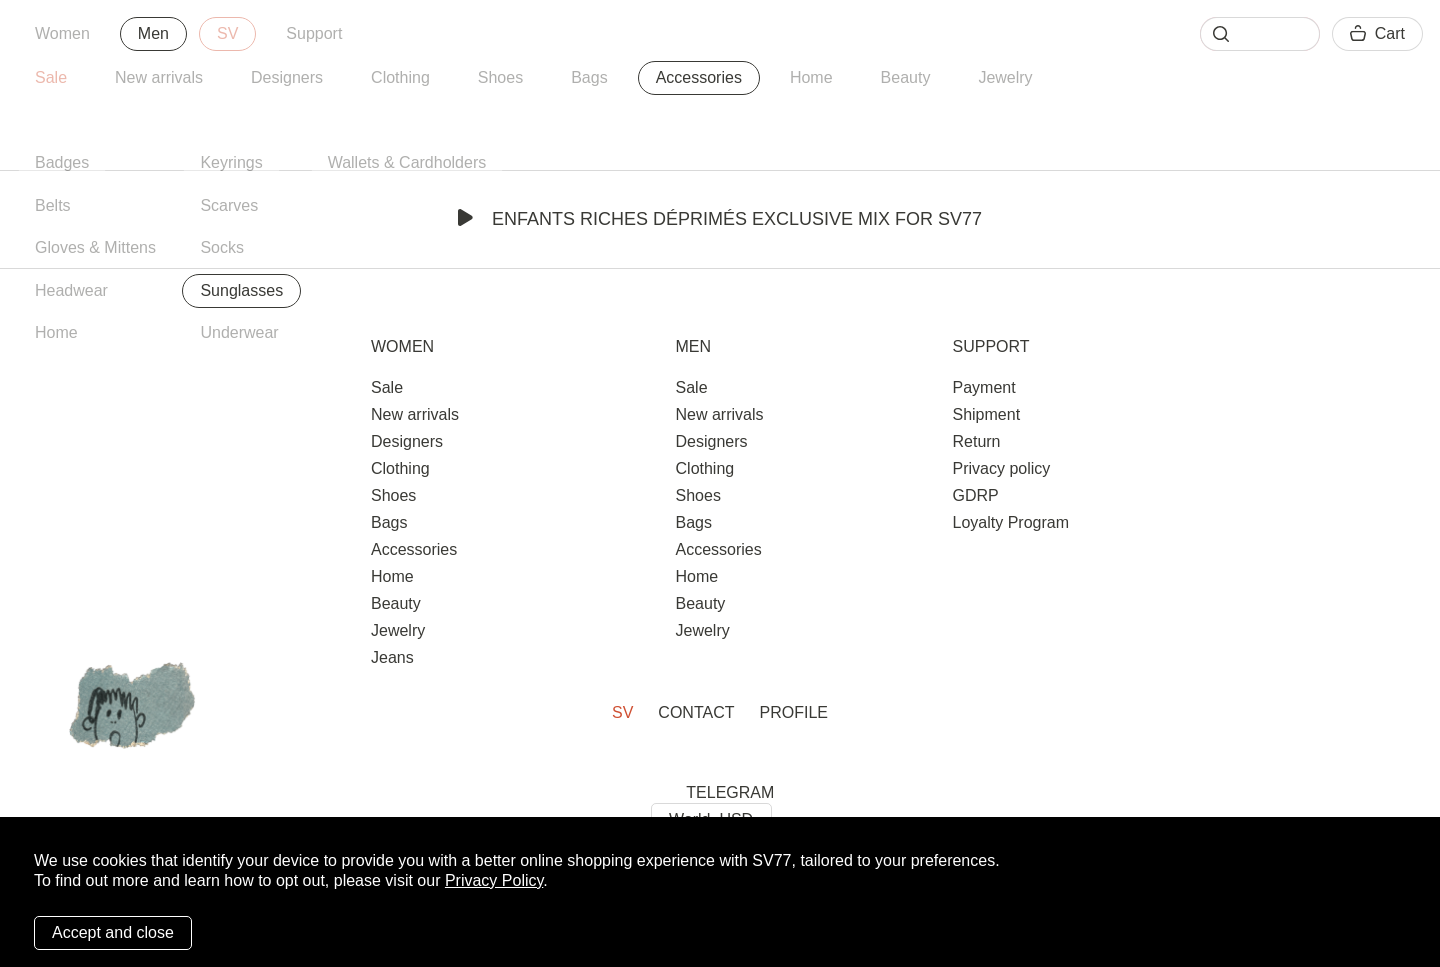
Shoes (500, 77)
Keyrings (231, 162)
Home (811, 77)
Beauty (906, 77)
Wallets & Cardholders (407, 162)
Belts (53, 205)
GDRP (975, 495)
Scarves (229, 205)
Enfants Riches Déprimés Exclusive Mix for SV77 (720, 219)
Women (62, 33)
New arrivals (159, 77)
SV (227, 33)
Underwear (239, 332)
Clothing (400, 77)
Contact (696, 712)
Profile (794, 712)
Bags (589, 77)
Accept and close (113, 932)
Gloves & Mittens (95, 247)
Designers (287, 77)
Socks (222, 247)
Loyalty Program (1010, 522)
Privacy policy (1001, 468)
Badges (62, 162)
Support (314, 33)
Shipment (986, 414)
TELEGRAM (730, 792)
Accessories (699, 77)
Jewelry (1005, 77)
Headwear (71, 290)
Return (976, 441)
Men (153, 33)
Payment (983, 387)
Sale (51, 77)
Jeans (392, 657)
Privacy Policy (494, 880)
